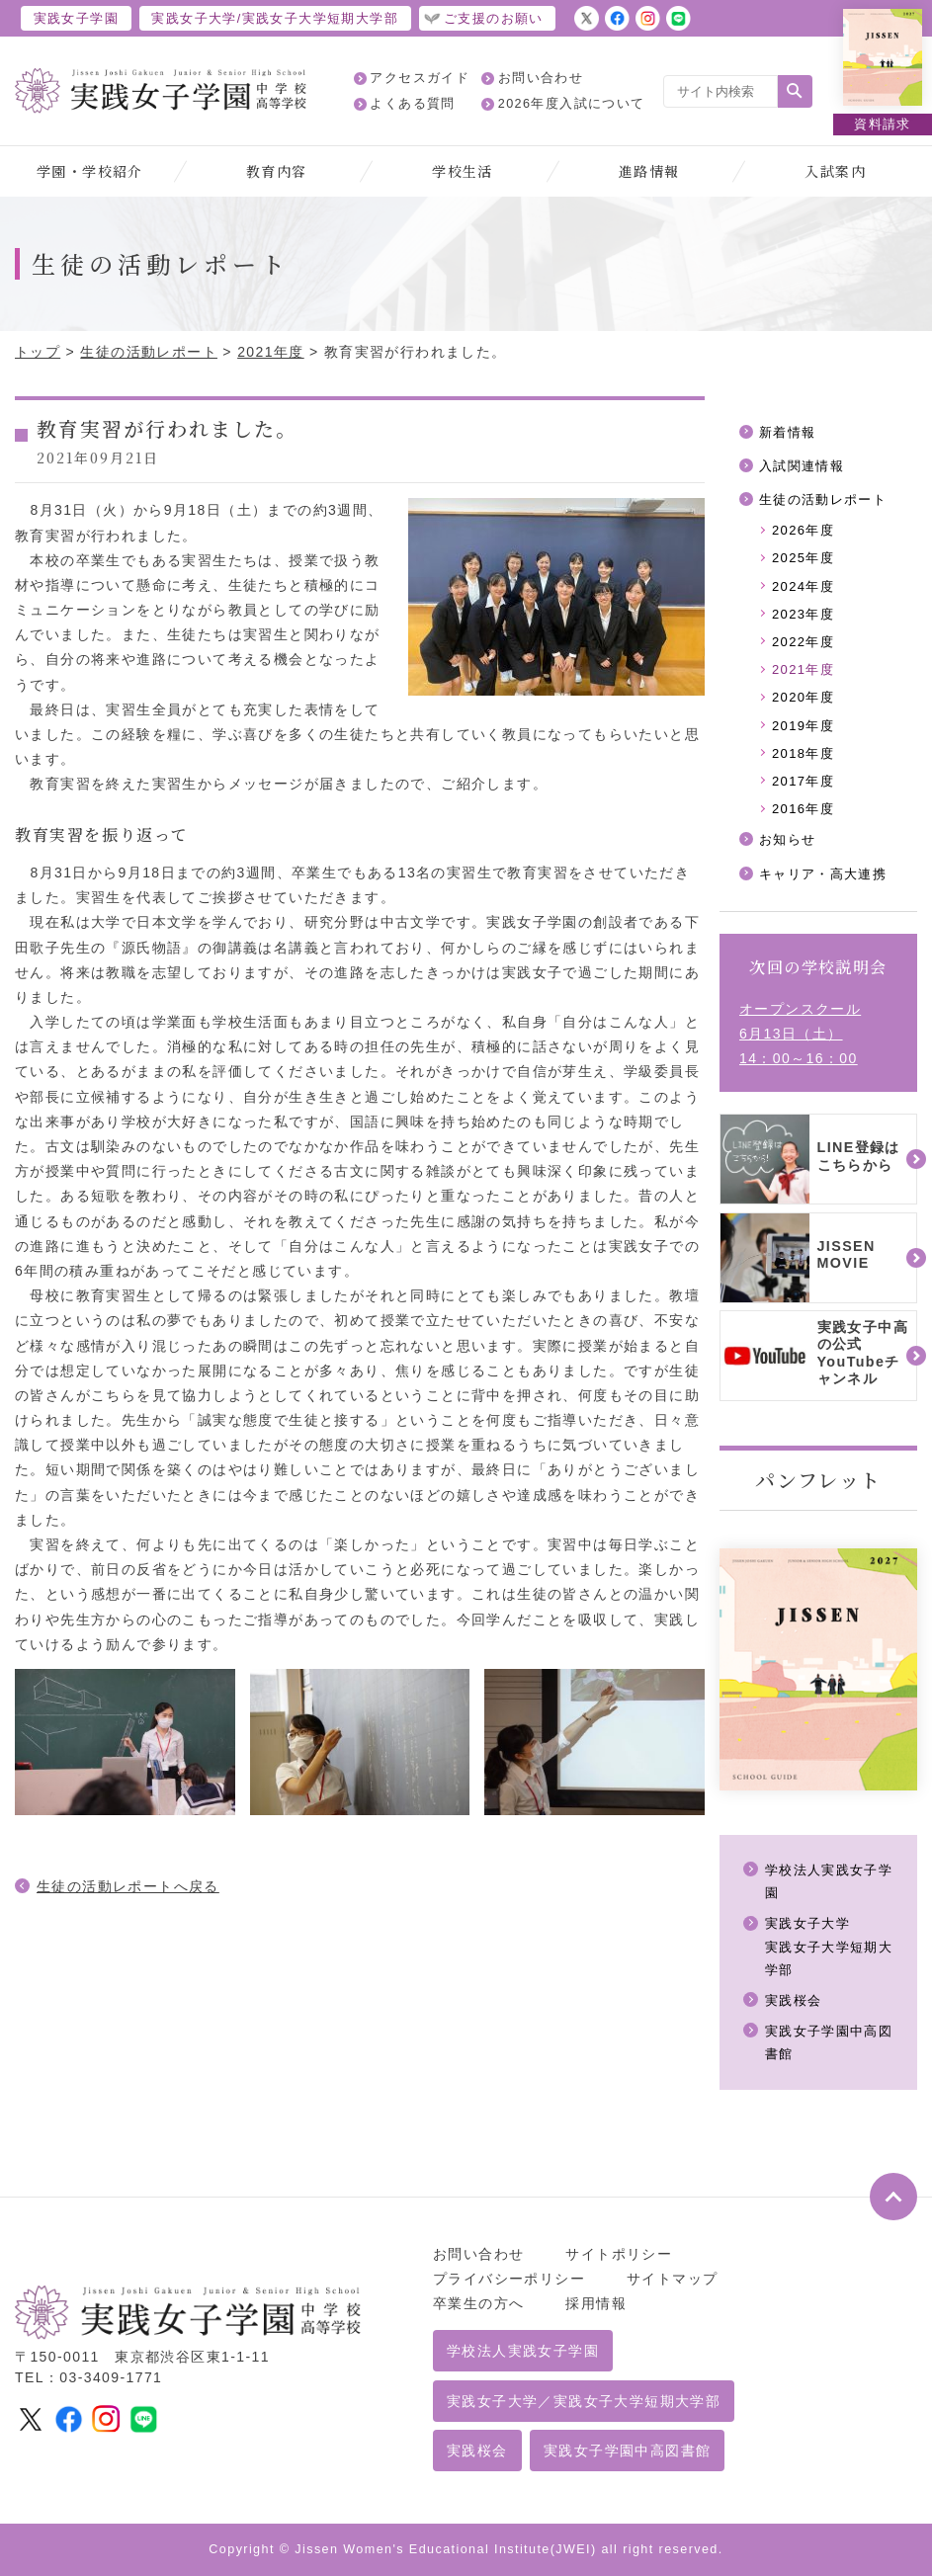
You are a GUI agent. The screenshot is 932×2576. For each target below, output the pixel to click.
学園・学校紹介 (90, 171)
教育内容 (276, 171)
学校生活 (462, 171)
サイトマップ (672, 2278)
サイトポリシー (618, 2254)
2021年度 (270, 352)
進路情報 (649, 171)
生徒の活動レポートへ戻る (128, 1886)
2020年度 (803, 697)
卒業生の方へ (478, 2303)
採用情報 (596, 2303)
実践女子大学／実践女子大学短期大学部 (583, 2401)
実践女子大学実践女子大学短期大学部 (829, 1946)
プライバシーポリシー (509, 2278)
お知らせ (787, 839)
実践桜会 (793, 2000)
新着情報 (787, 432)
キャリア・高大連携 (823, 874)
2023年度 (803, 614)
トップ (37, 352)
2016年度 (803, 808)
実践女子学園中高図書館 (627, 2450)
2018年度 (803, 753)
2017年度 (803, 781)
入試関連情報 (801, 465)
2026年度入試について (571, 104)
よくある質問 (412, 104)
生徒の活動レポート (148, 352)
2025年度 (803, 557)
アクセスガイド (419, 78)
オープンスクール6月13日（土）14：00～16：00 (800, 1033)
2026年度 (803, 530)
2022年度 (803, 641)
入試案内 (835, 171)
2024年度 (803, 586)
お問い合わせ (540, 78)
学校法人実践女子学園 (523, 2351)
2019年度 (803, 725)
